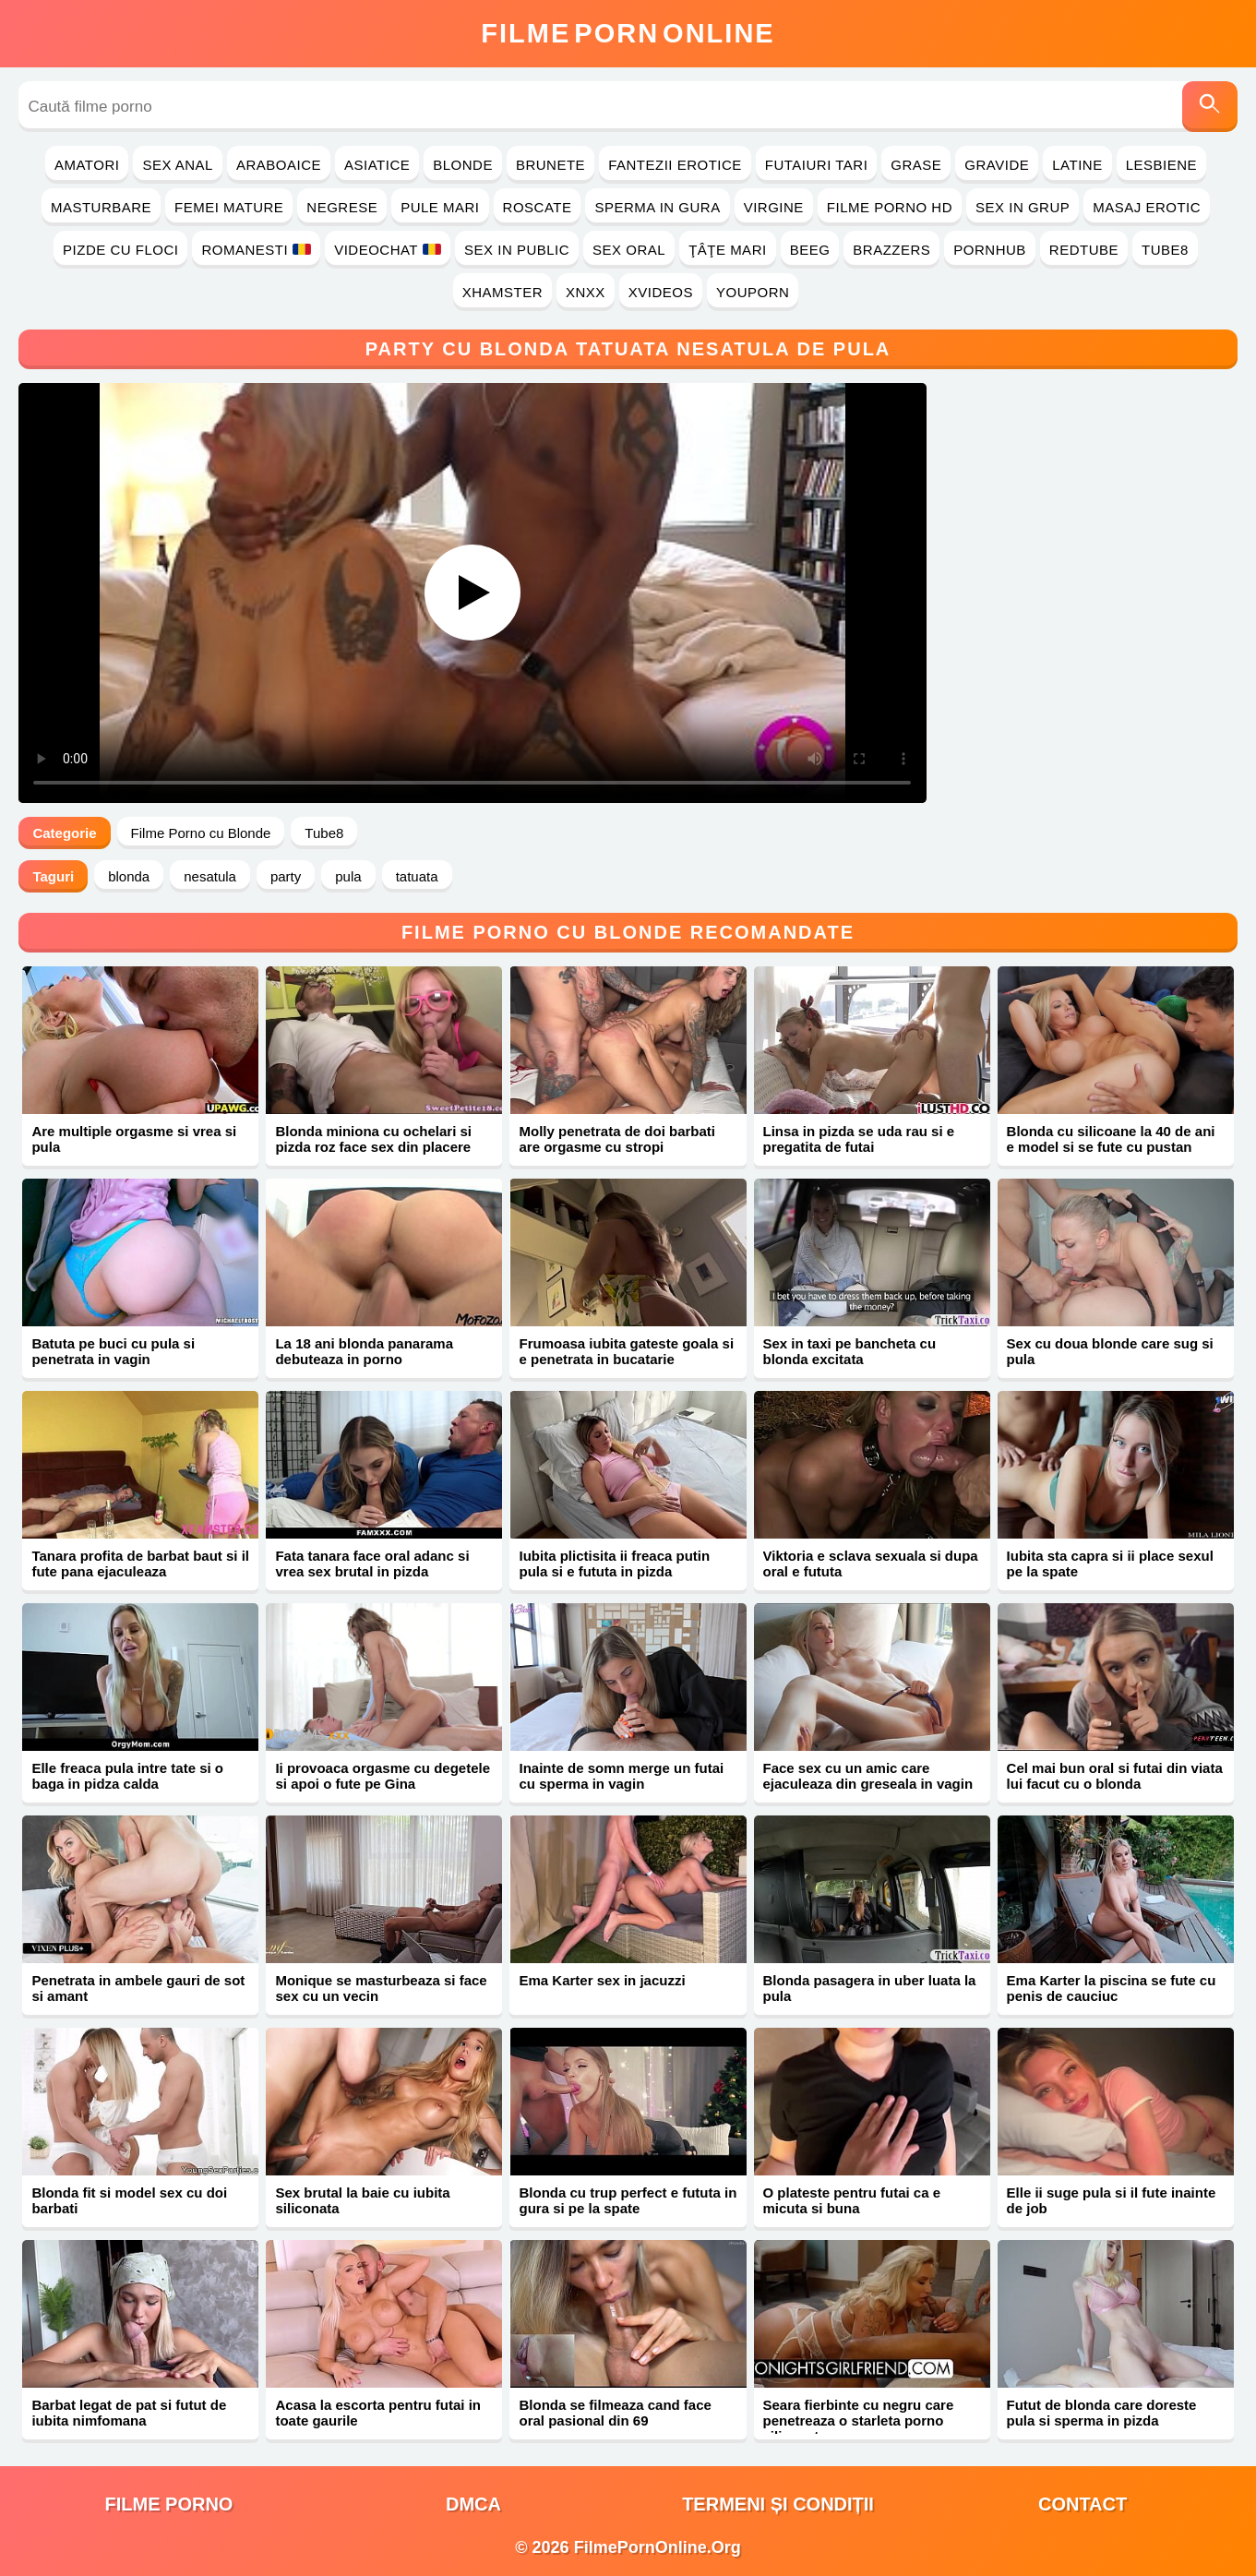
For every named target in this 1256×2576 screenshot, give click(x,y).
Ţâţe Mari (727, 250)
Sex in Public (516, 250)
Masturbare (101, 207)
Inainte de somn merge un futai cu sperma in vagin (621, 1775)
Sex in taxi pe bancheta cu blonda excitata (850, 1351)
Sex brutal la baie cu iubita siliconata (362, 2200)
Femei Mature (228, 207)
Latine (1077, 165)
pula (348, 876)
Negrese (341, 207)
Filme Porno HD (889, 207)
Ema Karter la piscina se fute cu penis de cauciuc (1111, 1988)
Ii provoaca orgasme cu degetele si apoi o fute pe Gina (382, 1775)
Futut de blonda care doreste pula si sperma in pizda (1102, 2412)
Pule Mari (440, 207)
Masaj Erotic (1147, 207)
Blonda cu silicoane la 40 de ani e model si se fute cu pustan (1111, 1139)
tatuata (417, 876)
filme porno (169, 2504)
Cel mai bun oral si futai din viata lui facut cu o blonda (1115, 1775)
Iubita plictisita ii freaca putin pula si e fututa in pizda (614, 1563)
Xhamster (502, 292)
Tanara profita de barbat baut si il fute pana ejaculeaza (140, 1563)
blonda (129, 876)
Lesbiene (1161, 165)
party (285, 876)
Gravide (996, 165)
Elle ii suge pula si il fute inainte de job (1111, 2200)
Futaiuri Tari (816, 165)
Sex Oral (628, 250)
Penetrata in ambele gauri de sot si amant (138, 1988)
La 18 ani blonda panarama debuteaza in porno (364, 1351)
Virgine (774, 207)
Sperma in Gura (657, 207)
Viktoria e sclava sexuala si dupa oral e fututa (870, 1563)
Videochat (387, 250)
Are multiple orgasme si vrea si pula (133, 1139)
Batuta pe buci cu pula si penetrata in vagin (113, 1351)
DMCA (473, 2504)
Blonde (463, 165)
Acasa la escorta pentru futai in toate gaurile (378, 2412)
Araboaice (278, 165)
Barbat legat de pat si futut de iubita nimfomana (128, 2412)
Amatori (86, 165)
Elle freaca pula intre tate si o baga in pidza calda (127, 1775)
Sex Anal (177, 165)
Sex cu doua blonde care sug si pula (1110, 1351)
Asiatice (377, 165)
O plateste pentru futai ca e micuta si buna (852, 2200)
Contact (1082, 2504)
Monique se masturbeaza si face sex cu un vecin (380, 1988)
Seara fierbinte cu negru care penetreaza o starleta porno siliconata (858, 2420)
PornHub (989, 250)
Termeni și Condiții (778, 2504)
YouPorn (752, 292)
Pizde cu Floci (120, 250)
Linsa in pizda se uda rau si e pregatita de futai (859, 1139)
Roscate (537, 207)
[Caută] (1210, 106)
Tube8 (1165, 250)
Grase (916, 165)
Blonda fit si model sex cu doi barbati (129, 2200)
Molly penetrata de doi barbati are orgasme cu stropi (617, 1139)
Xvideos (660, 292)
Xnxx (585, 292)
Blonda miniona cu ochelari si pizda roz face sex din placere (373, 1139)
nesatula (210, 876)
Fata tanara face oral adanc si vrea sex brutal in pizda (372, 1563)
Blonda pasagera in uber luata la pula (869, 1988)
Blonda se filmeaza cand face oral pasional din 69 (615, 2412)
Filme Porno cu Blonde (201, 833)
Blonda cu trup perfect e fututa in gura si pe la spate (627, 2200)
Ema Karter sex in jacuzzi (602, 1980)
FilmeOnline (627, 33)
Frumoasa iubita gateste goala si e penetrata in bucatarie (626, 1351)
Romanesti (256, 250)
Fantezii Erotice (675, 165)
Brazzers (891, 250)
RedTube (1083, 250)
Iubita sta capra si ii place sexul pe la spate (1110, 1563)
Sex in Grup (1022, 207)
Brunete (550, 165)
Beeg (810, 250)
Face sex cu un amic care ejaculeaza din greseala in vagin (868, 1775)
